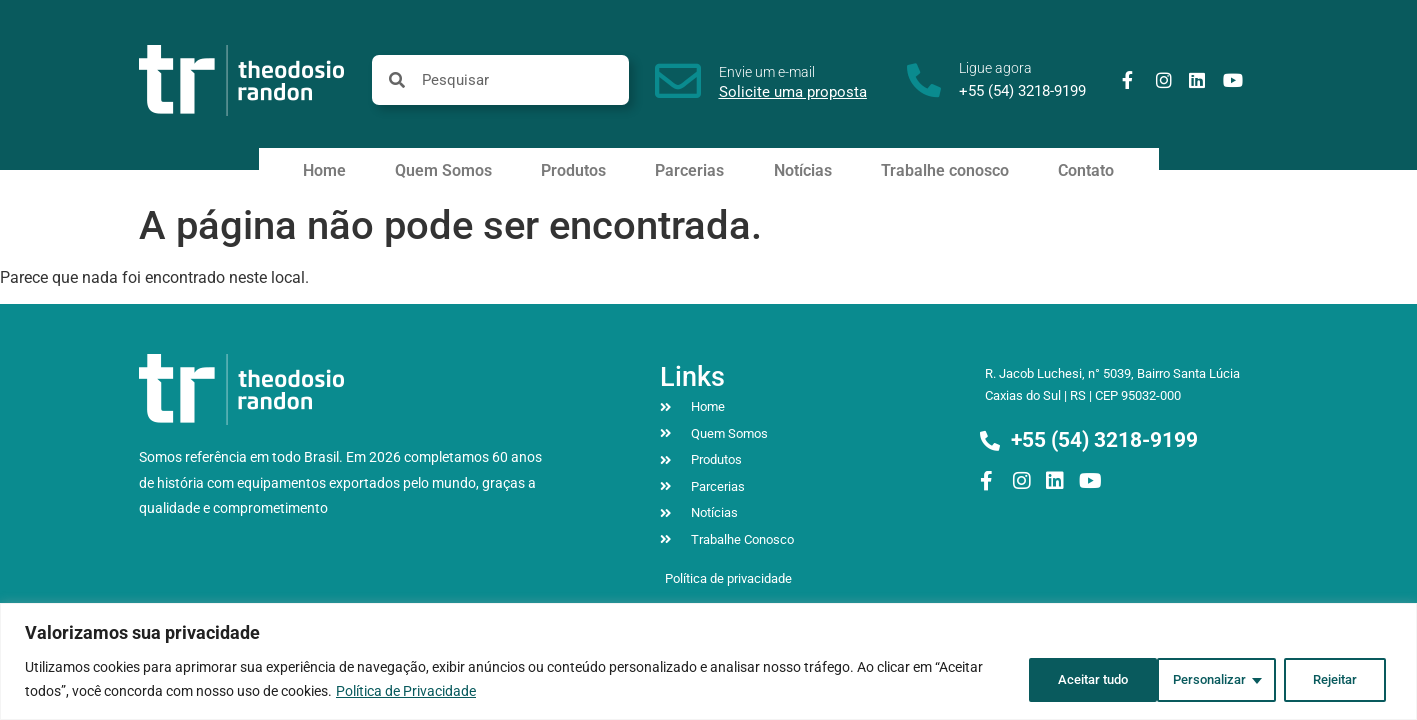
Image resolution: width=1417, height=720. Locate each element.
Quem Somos (443, 170)
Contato (1086, 170)
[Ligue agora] (924, 80)
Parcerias (689, 170)
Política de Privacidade (406, 691)
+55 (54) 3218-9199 (1022, 91)
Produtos (573, 170)
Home (324, 170)
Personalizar (1060, 679)
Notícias (803, 170)
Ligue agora (995, 68)
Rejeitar (1193, 679)
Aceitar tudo (1324, 679)
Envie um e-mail (767, 72)
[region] (708, 661)
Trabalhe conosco (945, 170)
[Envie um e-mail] (678, 81)
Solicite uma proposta (793, 92)
